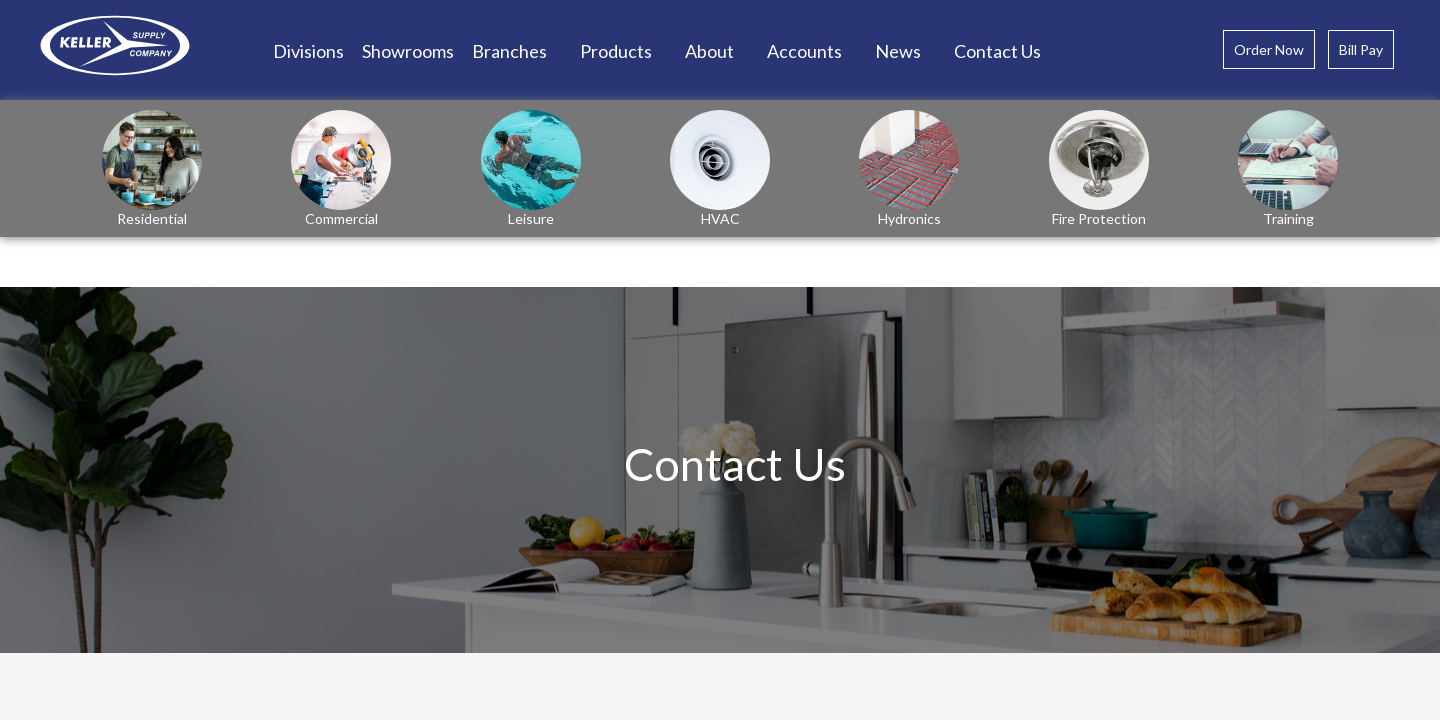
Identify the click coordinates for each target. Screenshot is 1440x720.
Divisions (308, 51)
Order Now (1269, 49)
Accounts (804, 51)
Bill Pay (1361, 49)
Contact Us (997, 51)
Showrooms (408, 51)
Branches (509, 51)
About (709, 51)
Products (616, 51)
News (898, 51)
